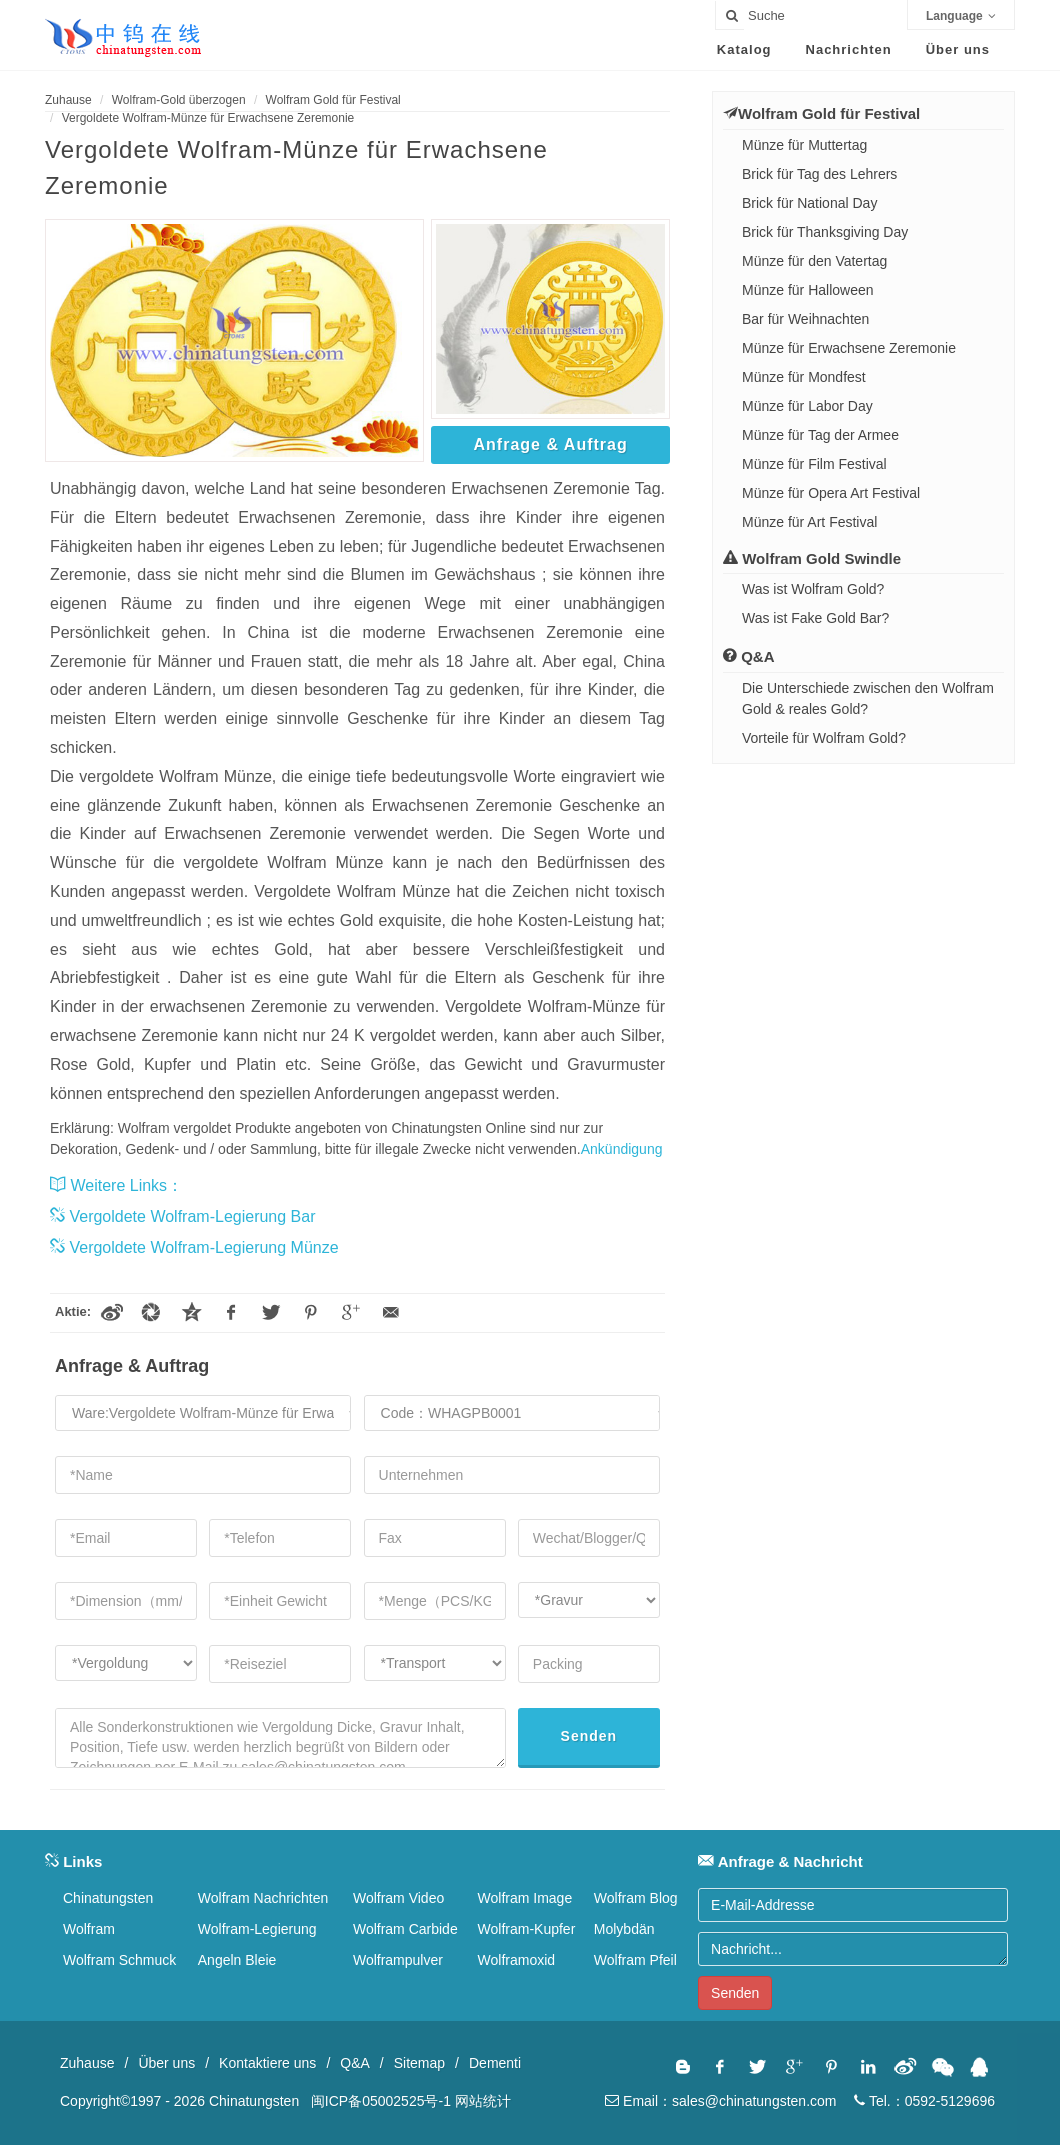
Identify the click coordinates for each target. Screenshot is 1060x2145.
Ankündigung (622, 1149)
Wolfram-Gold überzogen (179, 100)
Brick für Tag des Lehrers (819, 174)
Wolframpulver (398, 1960)
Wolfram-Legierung (257, 1929)
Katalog (744, 49)
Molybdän (624, 1929)
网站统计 (483, 2101)
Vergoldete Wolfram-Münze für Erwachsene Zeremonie (208, 118)
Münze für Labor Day (807, 406)
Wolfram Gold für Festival (333, 100)
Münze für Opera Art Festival (831, 493)
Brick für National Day (809, 203)
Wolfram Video (398, 1898)
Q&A (355, 2063)
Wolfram (89, 1929)
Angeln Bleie (237, 1960)
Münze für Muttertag (804, 145)
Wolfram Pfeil (635, 1960)
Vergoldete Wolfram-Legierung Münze (194, 1247)
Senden (589, 1736)
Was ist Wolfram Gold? (813, 589)
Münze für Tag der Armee (820, 435)
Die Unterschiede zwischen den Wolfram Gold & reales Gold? (868, 698)
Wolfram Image (525, 1898)
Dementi (495, 2063)
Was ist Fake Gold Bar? (815, 618)
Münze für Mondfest (804, 377)
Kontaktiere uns (267, 2063)
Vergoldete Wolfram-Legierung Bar (183, 1216)
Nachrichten (849, 49)
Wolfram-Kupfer (527, 1929)
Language (961, 16)
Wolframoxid (517, 1960)
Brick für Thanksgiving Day (825, 232)
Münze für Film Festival (814, 464)
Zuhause (68, 100)
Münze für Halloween (808, 290)
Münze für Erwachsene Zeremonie (849, 348)
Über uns (958, 49)
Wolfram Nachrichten (263, 1898)
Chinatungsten (108, 1898)
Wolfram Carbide (405, 1929)
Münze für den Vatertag (814, 261)
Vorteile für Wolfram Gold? (824, 738)
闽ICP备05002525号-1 (381, 2101)
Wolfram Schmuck (119, 1960)
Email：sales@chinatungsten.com (720, 2101)
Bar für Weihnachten (805, 319)
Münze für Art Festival (809, 522)
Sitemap (419, 2063)
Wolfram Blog (636, 1898)
